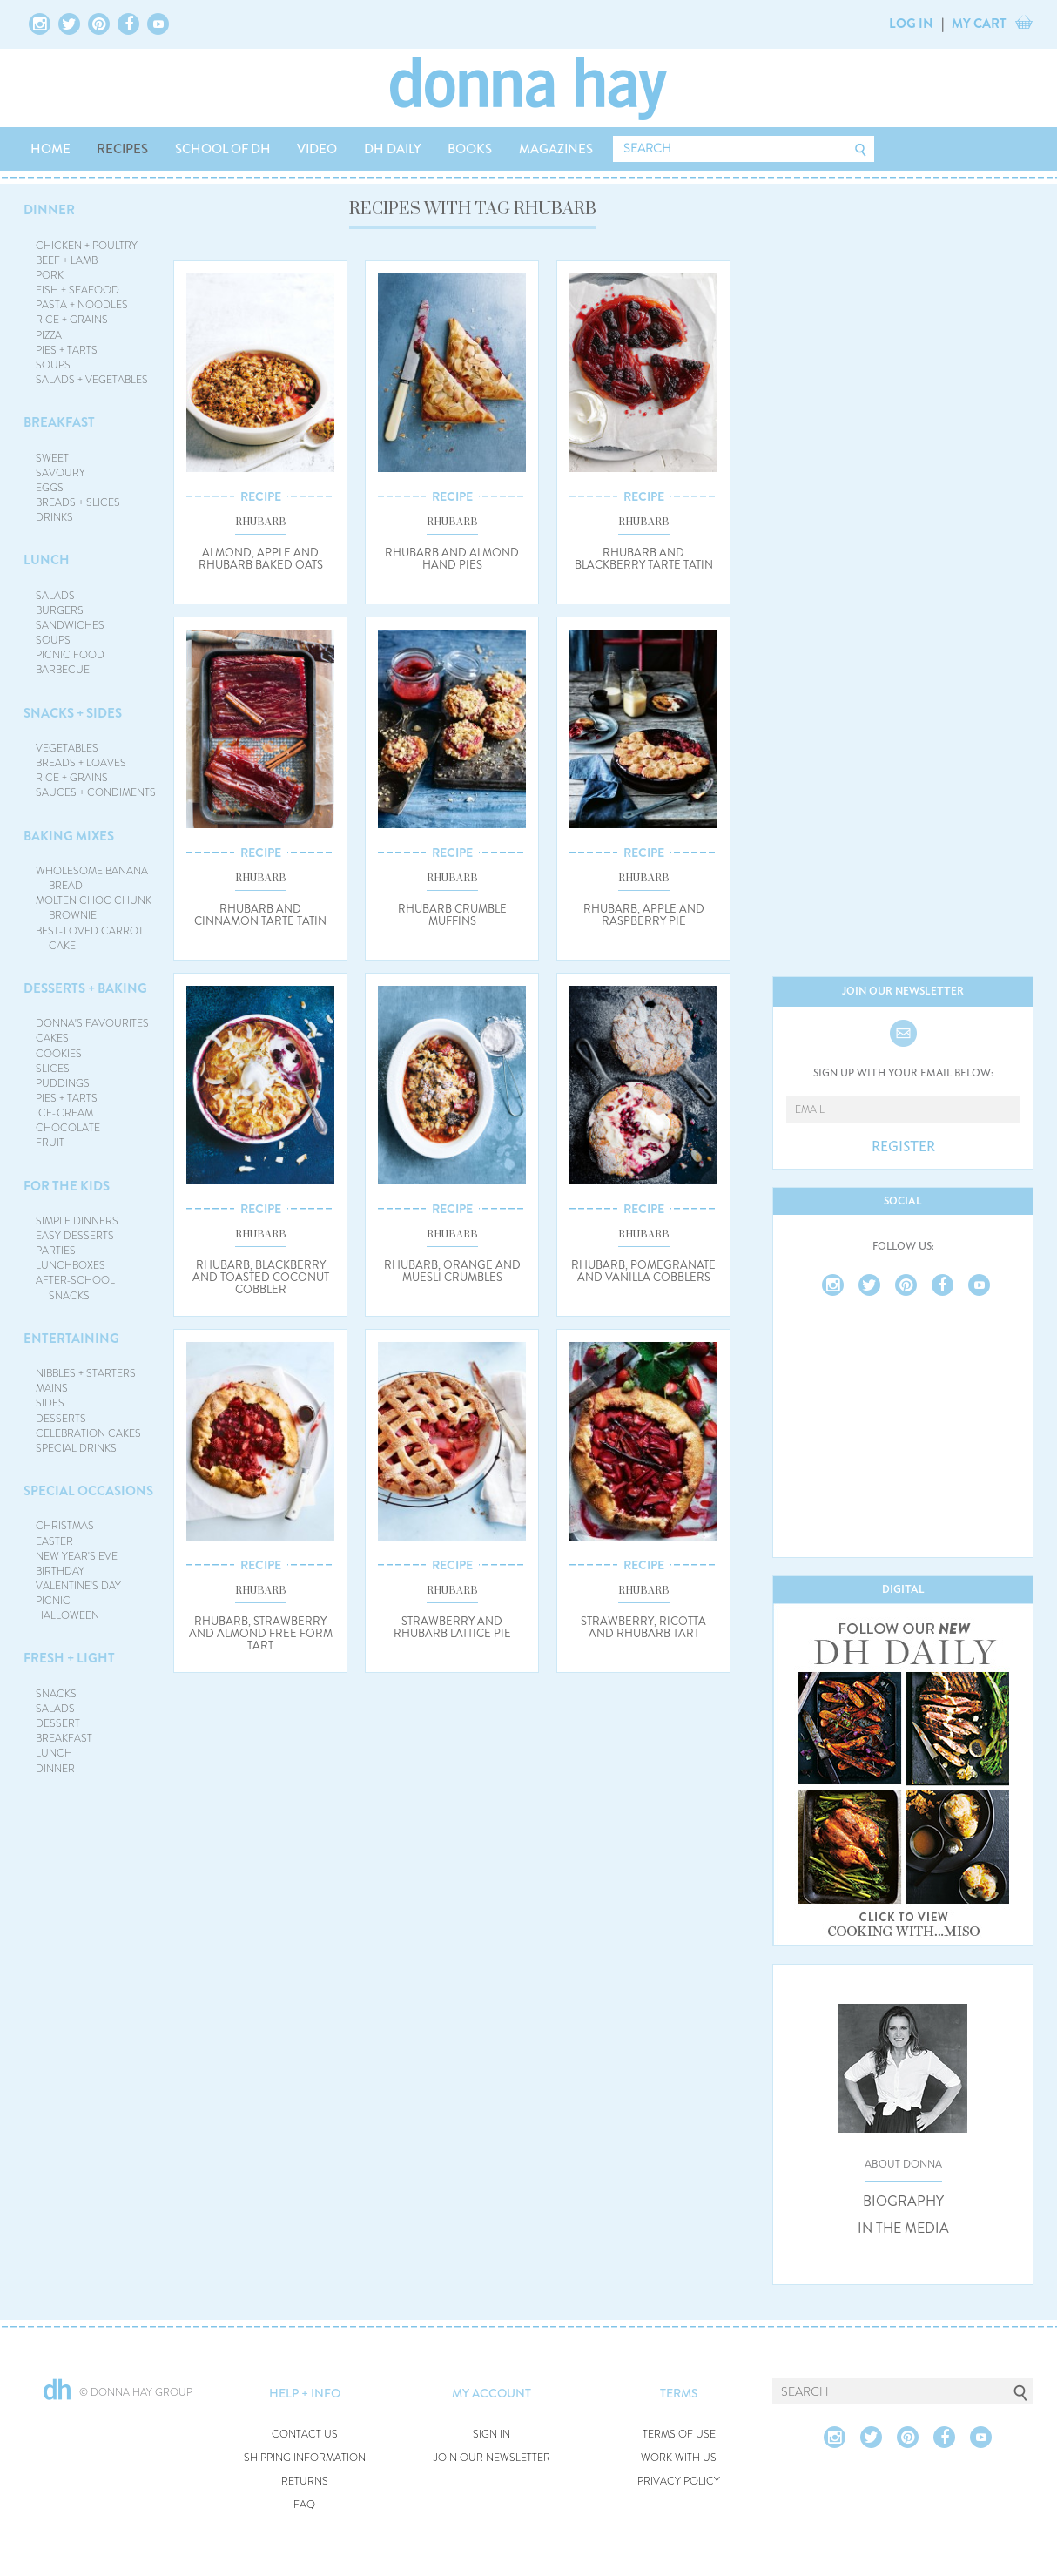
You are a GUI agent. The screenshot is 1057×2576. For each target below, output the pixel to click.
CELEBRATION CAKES (88, 1433)
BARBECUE (63, 670)
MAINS (52, 1388)
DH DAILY (392, 148)
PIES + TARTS (67, 350)
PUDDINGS (63, 1083)
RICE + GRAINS (72, 319)
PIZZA (49, 335)
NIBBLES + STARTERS (86, 1373)
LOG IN (911, 23)
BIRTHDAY (60, 1571)
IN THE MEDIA (903, 2228)
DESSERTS (61, 1418)
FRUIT (50, 1142)
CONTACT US (305, 2434)
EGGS (50, 488)
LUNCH (47, 560)
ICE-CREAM (64, 1113)
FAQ (304, 2505)
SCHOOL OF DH (223, 148)
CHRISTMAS (65, 1526)
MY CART (979, 23)
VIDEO (317, 148)
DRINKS (54, 517)
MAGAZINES (556, 148)
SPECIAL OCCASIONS (88, 1490)
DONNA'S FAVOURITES (92, 1023)
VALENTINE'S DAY (78, 1586)
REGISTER (903, 1147)
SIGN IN (491, 2434)
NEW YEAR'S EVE (77, 1556)
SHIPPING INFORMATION (305, 2458)
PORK (50, 275)
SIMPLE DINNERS (77, 1221)
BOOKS (470, 148)
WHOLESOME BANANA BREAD (92, 878)
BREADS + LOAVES (81, 763)
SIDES (50, 1403)
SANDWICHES (70, 625)
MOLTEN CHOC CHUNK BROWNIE (93, 908)
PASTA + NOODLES (82, 305)
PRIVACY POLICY (678, 2481)
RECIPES (122, 148)
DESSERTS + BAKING (85, 988)
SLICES (53, 1068)
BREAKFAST (59, 422)
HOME (50, 148)
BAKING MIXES (69, 836)
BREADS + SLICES (78, 502)
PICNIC (53, 1600)
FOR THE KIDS (67, 1186)
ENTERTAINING (71, 1338)
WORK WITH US (679, 2458)
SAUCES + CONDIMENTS (96, 792)
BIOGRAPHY (903, 2201)
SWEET (52, 458)
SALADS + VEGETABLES (92, 380)
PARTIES (56, 1250)
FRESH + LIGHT (69, 1658)
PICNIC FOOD (70, 655)
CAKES (52, 1038)
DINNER (49, 209)
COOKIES (59, 1054)
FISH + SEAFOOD (77, 290)
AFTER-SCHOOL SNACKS (75, 1287)
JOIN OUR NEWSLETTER (492, 2458)
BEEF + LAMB (67, 260)
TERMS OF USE (679, 2434)
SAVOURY (60, 473)
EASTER (54, 1541)
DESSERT (58, 1723)
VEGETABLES (67, 748)
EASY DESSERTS (75, 1236)
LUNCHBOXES (70, 1265)
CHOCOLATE (68, 1128)
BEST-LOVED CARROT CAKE (90, 938)
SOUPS (53, 365)
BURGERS (60, 610)
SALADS (55, 596)
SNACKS (56, 1694)
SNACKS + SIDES (73, 713)
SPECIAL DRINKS (76, 1448)
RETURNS (304, 2481)
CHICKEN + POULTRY (87, 245)
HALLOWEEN (67, 1615)
